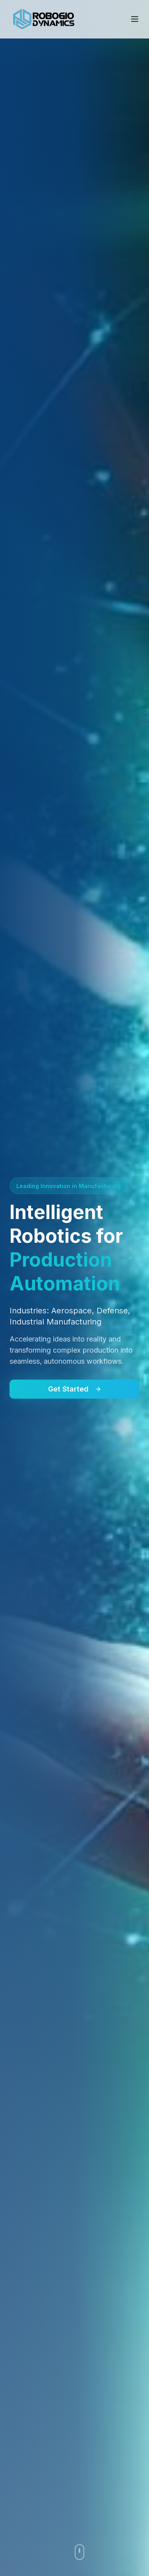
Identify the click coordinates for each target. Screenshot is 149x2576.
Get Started (74, 1389)
